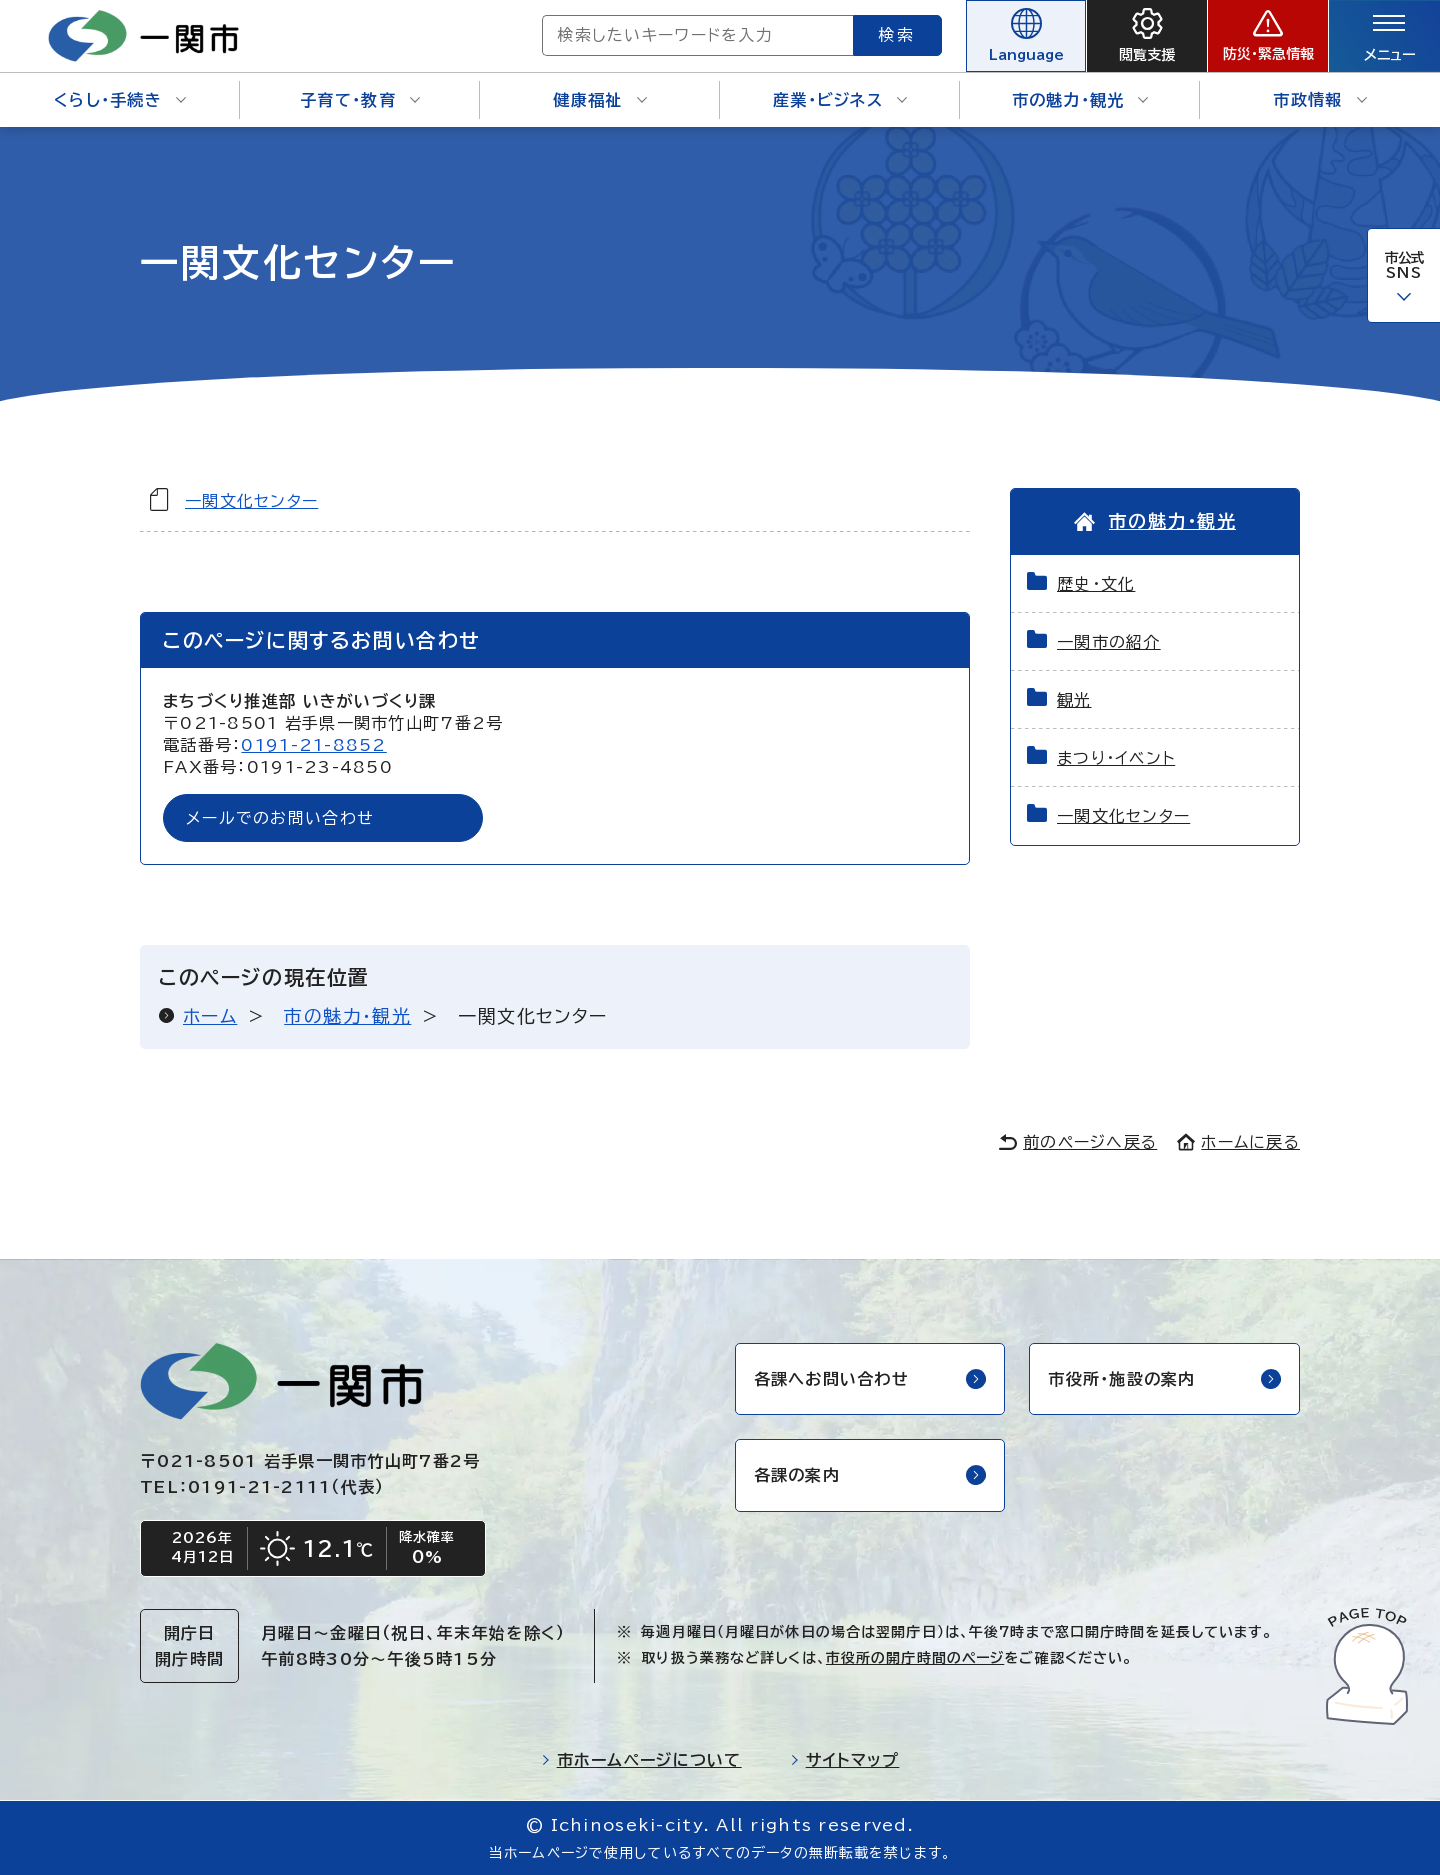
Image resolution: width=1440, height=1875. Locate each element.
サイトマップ (845, 1760)
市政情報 (1319, 100)
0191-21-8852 (313, 745)
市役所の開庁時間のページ (915, 1658)
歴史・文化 (1096, 584)
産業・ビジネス (840, 100)
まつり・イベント (1116, 758)
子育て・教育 (360, 100)
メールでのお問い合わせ (280, 818)
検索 (898, 35)
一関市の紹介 (1109, 642)
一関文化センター (251, 501)
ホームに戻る (1238, 1142)
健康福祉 (599, 100)
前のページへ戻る (1078, 1142)
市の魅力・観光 (1080, 100)
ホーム (210, 1016)
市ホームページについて (641, 1760)
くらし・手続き (120, 100)
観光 (1074, 700)
